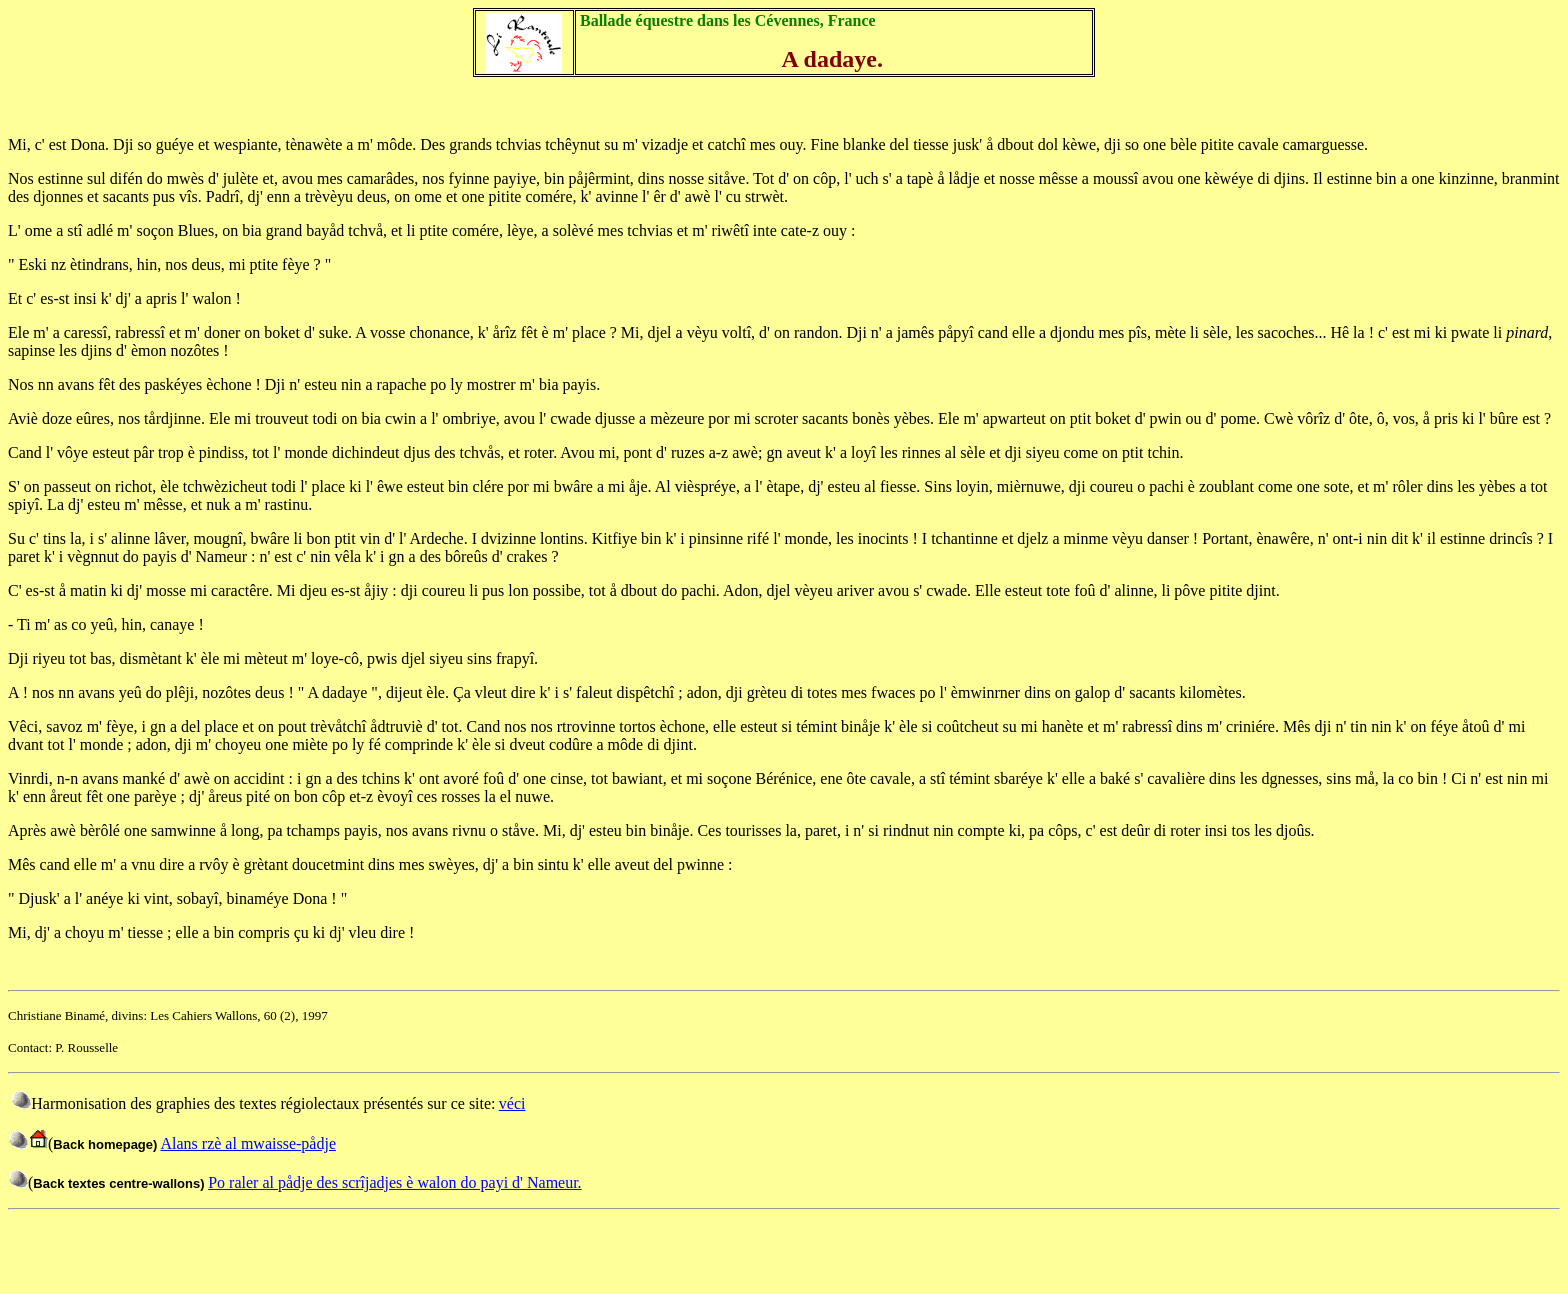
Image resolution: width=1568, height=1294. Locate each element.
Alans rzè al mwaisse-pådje (248, 1143)
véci (512, 1103)
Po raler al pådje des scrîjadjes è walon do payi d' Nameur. (394, 1182)
